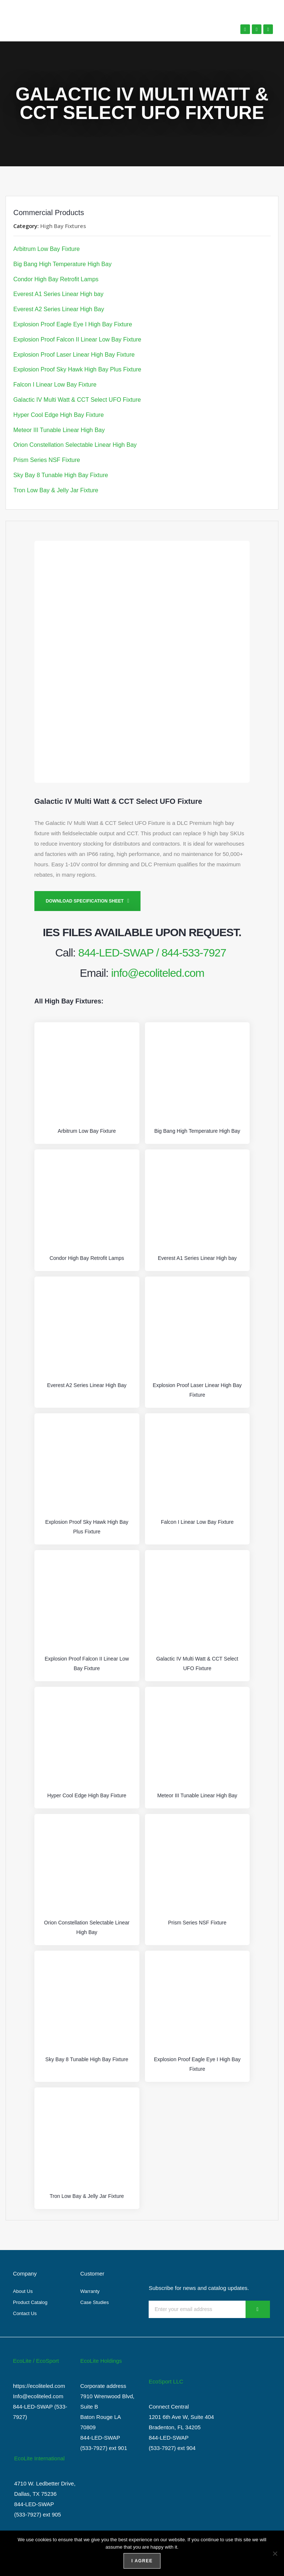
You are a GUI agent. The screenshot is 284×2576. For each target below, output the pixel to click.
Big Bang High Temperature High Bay (62, 264)
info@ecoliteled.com (157, 973)
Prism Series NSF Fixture (46, 460)
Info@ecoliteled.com (38, 2396)
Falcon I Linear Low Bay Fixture (55, 384)
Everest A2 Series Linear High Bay (58, 309)
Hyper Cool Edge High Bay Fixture (58, 415)
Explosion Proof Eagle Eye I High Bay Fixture (72, 324)
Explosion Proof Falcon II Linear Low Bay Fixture (77, 339)
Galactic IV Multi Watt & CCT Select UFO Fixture (77, 400)
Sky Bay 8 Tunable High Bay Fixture (60, 475)
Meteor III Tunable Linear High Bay (59, 430)
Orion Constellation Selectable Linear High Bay (75, 445)
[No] (274, 2553)
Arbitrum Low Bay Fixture (46, 249)
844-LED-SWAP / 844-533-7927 (152, 953)
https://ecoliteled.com (39, 2386)
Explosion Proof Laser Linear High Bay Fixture (74, 354)
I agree (141, 2560)
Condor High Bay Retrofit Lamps (55, 279)
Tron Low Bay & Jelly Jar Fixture (55, 490)
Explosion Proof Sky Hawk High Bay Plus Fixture (77, 369)
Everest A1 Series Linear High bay (58, 294)
